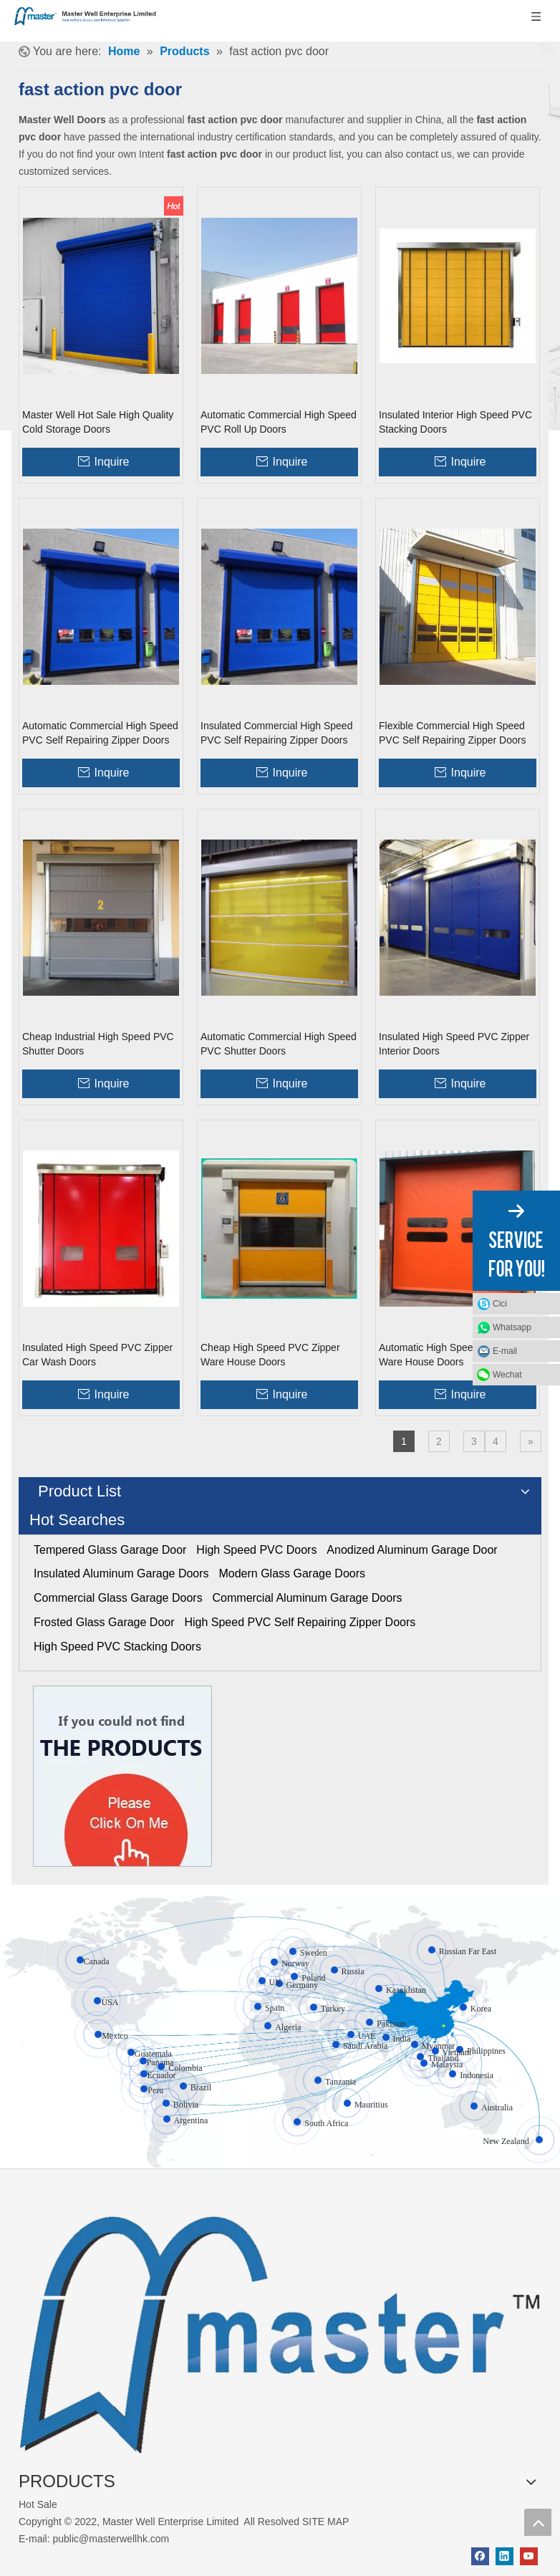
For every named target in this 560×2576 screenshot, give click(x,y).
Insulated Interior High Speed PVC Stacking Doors (455, 422)
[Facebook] (480, 2556)
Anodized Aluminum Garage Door (412, 1550)
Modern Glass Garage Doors (291, 1573)
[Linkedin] (504, 2556)
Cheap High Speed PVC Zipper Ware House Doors (270, 1355)
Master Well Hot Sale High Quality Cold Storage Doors (97, 422)
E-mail (505, 1351)
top (537, 2522)
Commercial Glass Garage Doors (118, 1598)
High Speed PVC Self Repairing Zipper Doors (299, 1622)
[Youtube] (529, 2556)
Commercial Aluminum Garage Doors (307, 1598)
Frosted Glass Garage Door (104, 1622)
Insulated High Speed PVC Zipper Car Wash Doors (97, 1355)
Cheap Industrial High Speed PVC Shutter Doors (98, 1044)
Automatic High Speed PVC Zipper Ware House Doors (456, 1355)
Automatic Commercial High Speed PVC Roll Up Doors (279, 422)
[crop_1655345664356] (280, 2326)
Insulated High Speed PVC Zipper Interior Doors (454, 1044)
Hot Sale (38, 2504)
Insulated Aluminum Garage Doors (121, 1573)
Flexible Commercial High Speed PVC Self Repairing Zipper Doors (452, 733)
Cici (500, 1304)
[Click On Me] (122, 1776)
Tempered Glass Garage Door (110, 1550)
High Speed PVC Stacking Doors (117, 1646)
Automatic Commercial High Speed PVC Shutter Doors (279, 1044)
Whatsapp (512, 1327)
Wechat (507, 1375)
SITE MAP (325, 2521)
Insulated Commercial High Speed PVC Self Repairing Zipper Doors (276, 733)
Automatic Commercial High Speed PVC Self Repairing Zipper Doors (100, 733)
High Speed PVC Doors (256, 1550)
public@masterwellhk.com (110, 2538)
